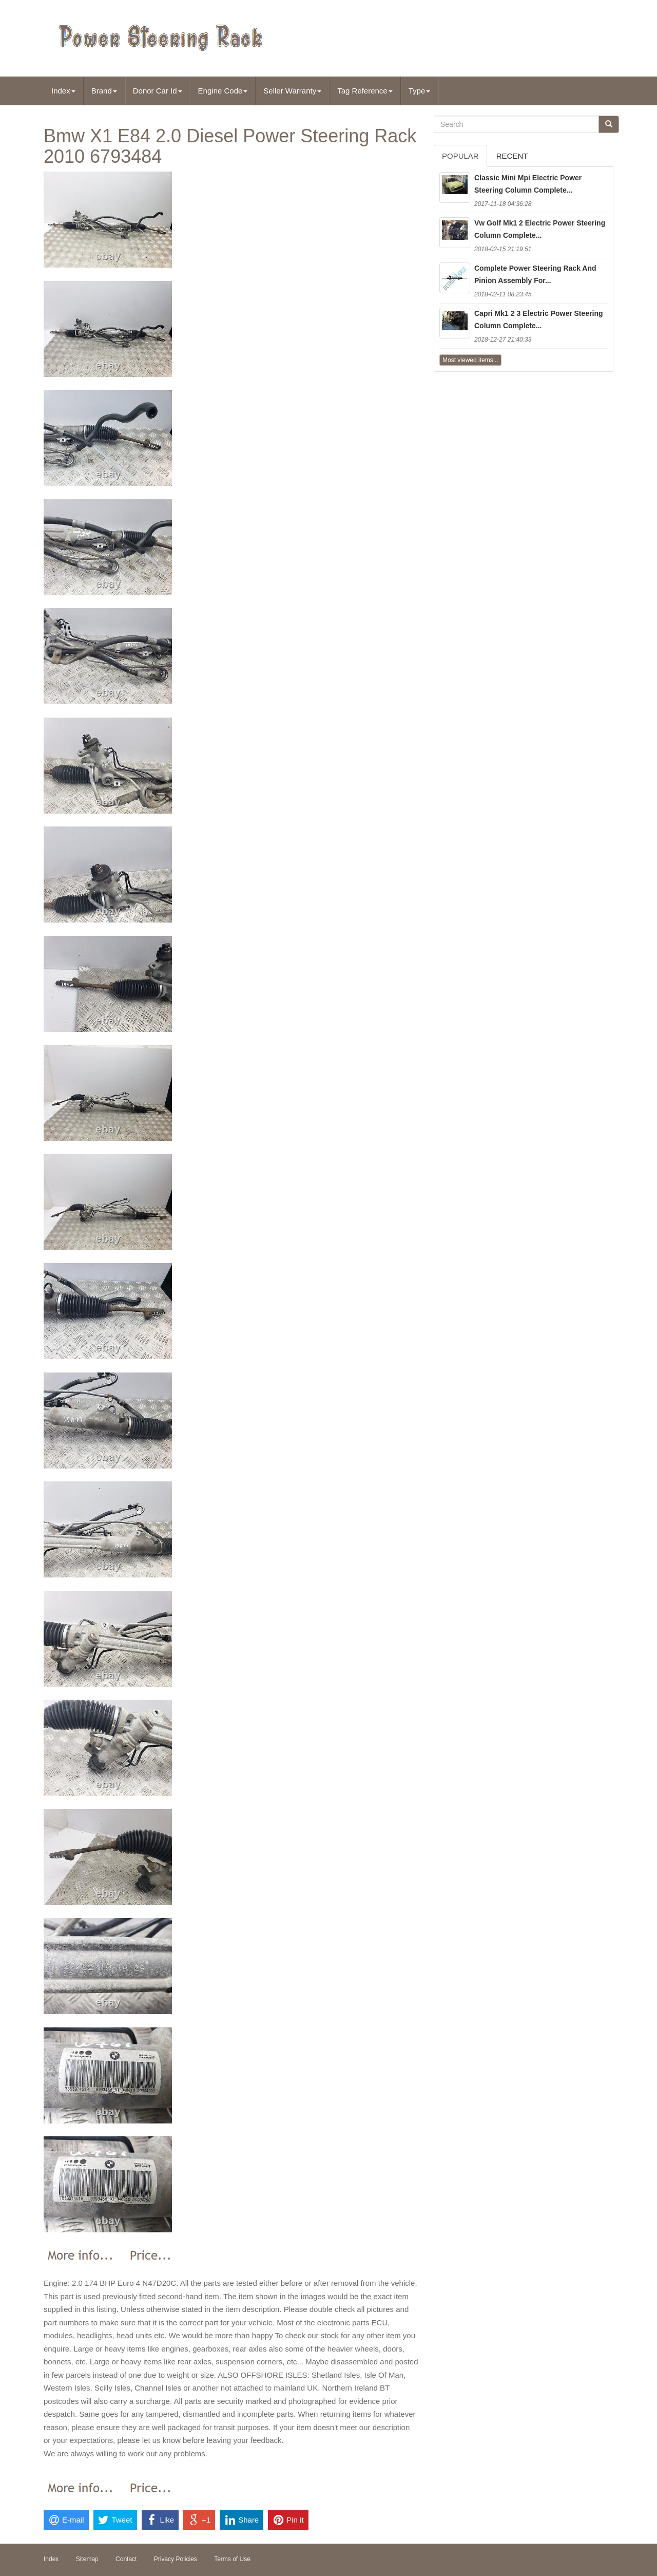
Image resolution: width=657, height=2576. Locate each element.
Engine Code (223, 90)
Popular (460, 156)
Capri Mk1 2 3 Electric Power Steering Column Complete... (538, 319)
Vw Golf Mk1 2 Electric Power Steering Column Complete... (539, 229)
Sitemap (87, 2559)
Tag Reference (365, 90)
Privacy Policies (175, 2559)
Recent (512, 156)
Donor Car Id (157, 90)
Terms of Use (232, 2559)
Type (420, 90)
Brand (104, 90)
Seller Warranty (292, 90)
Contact (126, 2559)
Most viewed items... (470, 360)
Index (63, 90)
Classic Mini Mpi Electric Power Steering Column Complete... (528, 184)
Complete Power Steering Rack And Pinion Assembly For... (535, 274)
